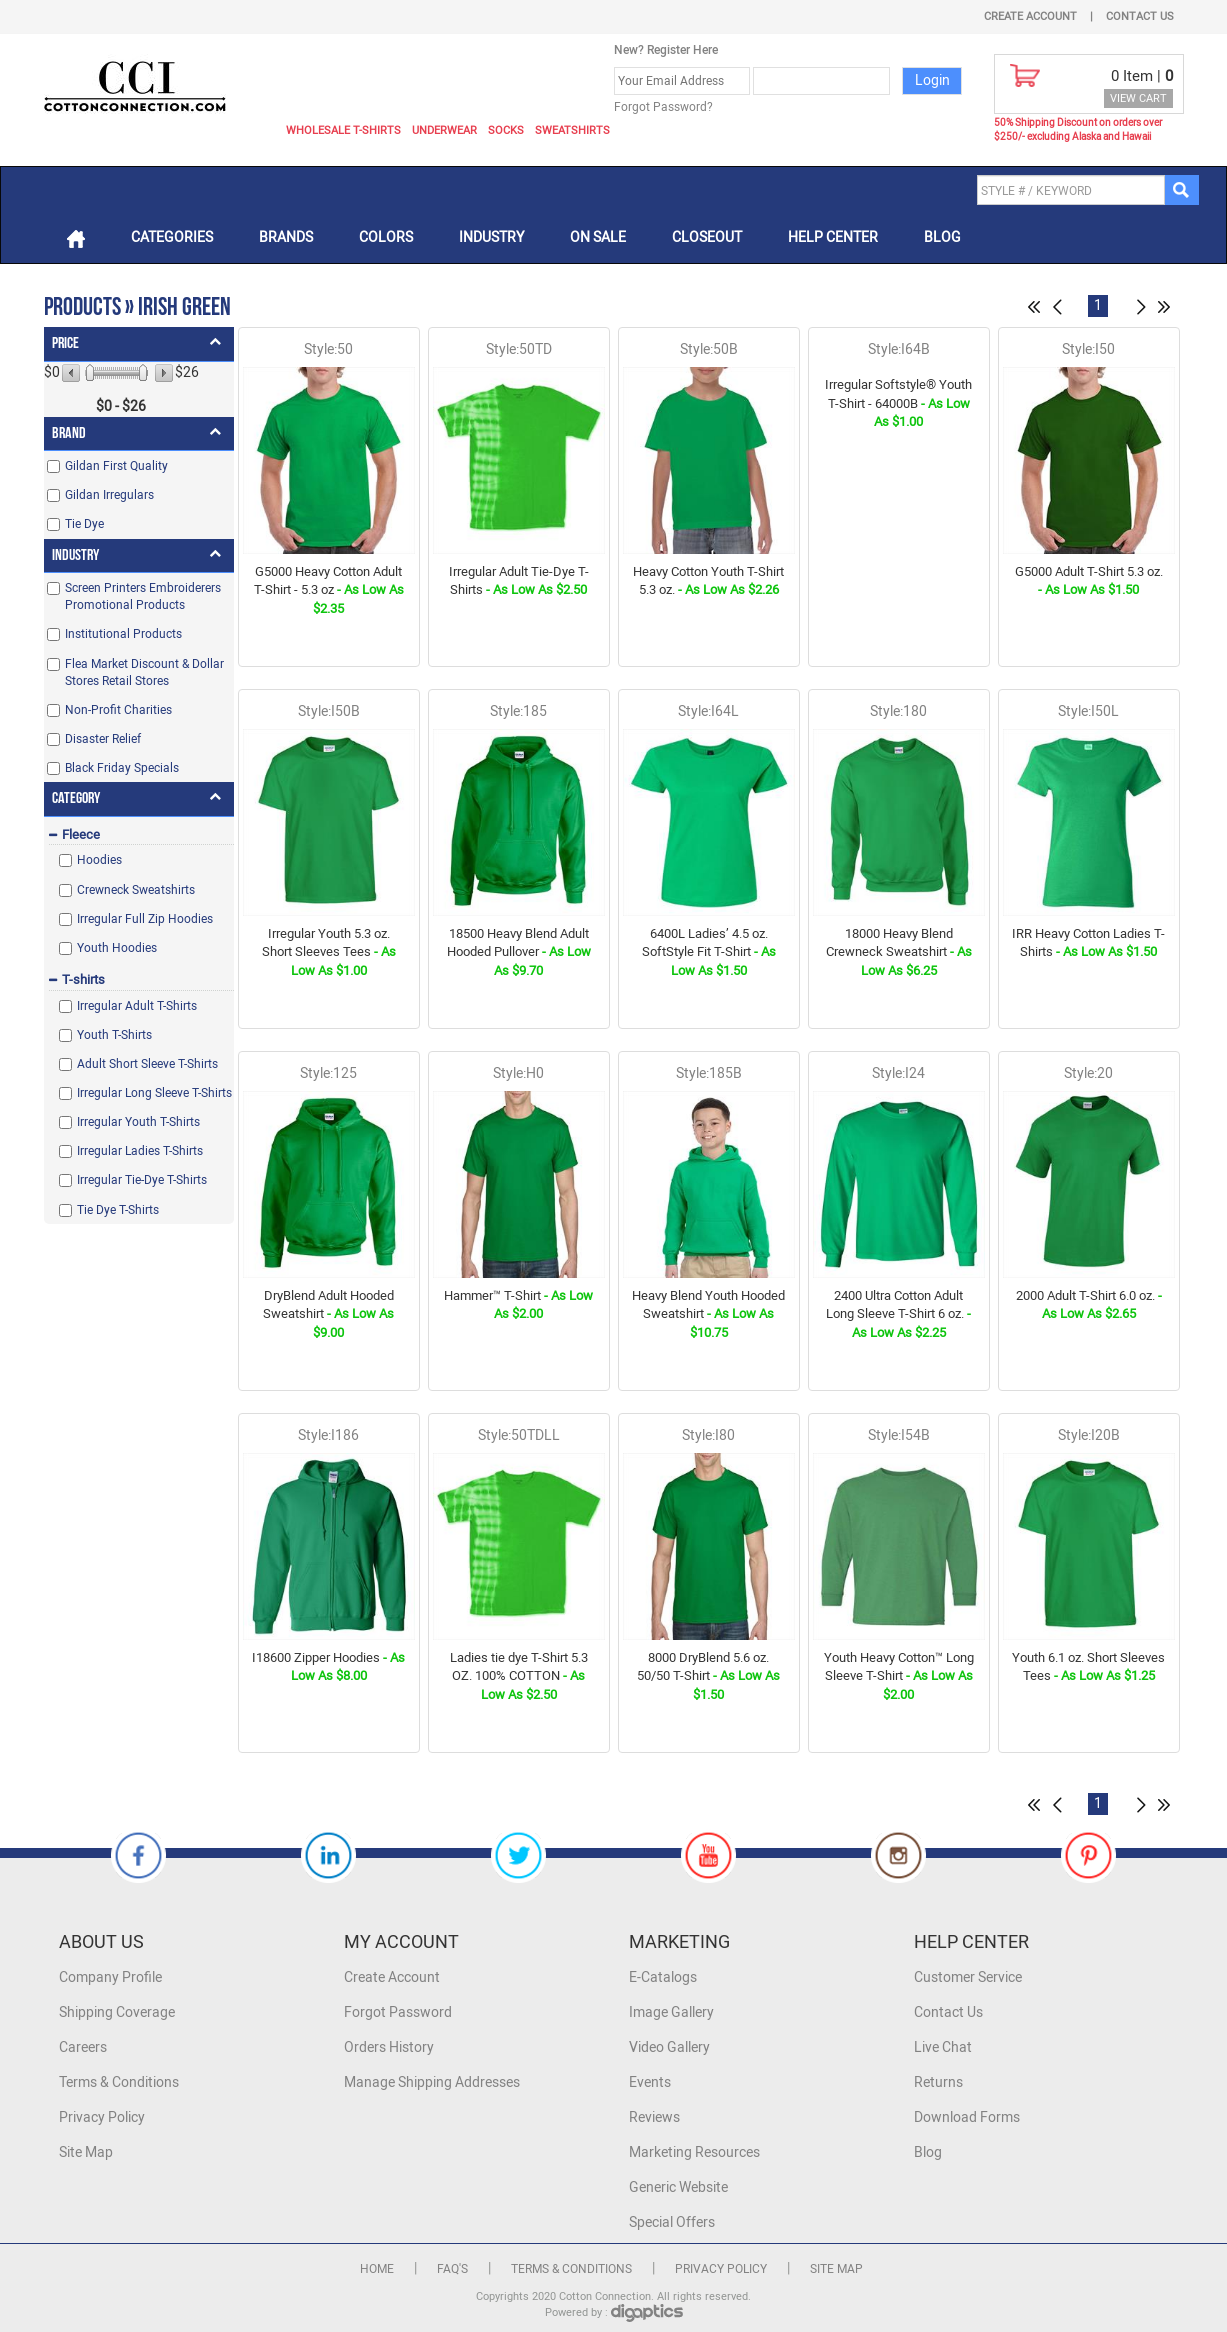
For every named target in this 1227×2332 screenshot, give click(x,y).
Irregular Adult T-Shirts (137, 1006)
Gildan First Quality (116, 466)
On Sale (598, 237)
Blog (942, 237)
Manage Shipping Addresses (432, 2082)
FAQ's (452, 2269)
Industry (491, 237)
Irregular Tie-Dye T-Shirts (142, 1180)
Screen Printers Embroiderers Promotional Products (143, 596)
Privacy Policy (102, 2117)
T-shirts (83, 979)
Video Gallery (669, 2047)
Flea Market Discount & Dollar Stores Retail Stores (144, 672)
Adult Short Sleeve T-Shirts (147, 1064)
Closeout (707, 237)
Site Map (86, 2152)
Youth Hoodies (117, 948)
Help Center (833, 237)
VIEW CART (1138, 98)
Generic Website (678, 2187)
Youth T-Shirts (114, 1035)
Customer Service (968, 1977)
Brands (286, 237)
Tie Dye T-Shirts (118, 1210)
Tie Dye (84, 524)
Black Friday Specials (122, 768)
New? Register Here (666, 50)
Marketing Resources (694, 2152)
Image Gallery (671, 2012)
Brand (69, 433)
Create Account (1030, 16)
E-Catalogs (663, 1977)
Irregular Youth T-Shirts (138, 1122)
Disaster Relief (103, 739)
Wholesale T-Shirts (343, 130)
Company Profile (110, 1977)
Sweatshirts (572, 130)
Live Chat (943, 2047)
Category (76, 798)
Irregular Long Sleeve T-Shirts (154, 1093)
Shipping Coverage (117, 2012)
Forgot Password (398, 2012)
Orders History (389, 2047)
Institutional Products (123, 634)
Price (65, 343)
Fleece (81, 834)
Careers (83, 2047)
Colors (386, 237)
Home (377, 2269)
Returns (938, 2082)
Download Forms (967, 2117)
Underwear (444, 130)
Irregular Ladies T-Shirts (140, 1151)
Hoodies (99, 860)
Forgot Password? (663, 107)
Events (650, 2082)
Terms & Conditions (119, 2082)
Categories (172, 237)
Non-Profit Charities (118, 710)
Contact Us (1140, 16)
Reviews (654, 2117)
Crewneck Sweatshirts (136, 890)
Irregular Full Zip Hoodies (145, 919)
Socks (506, 130)
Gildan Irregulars (109, 495)
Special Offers (672, 2222)
